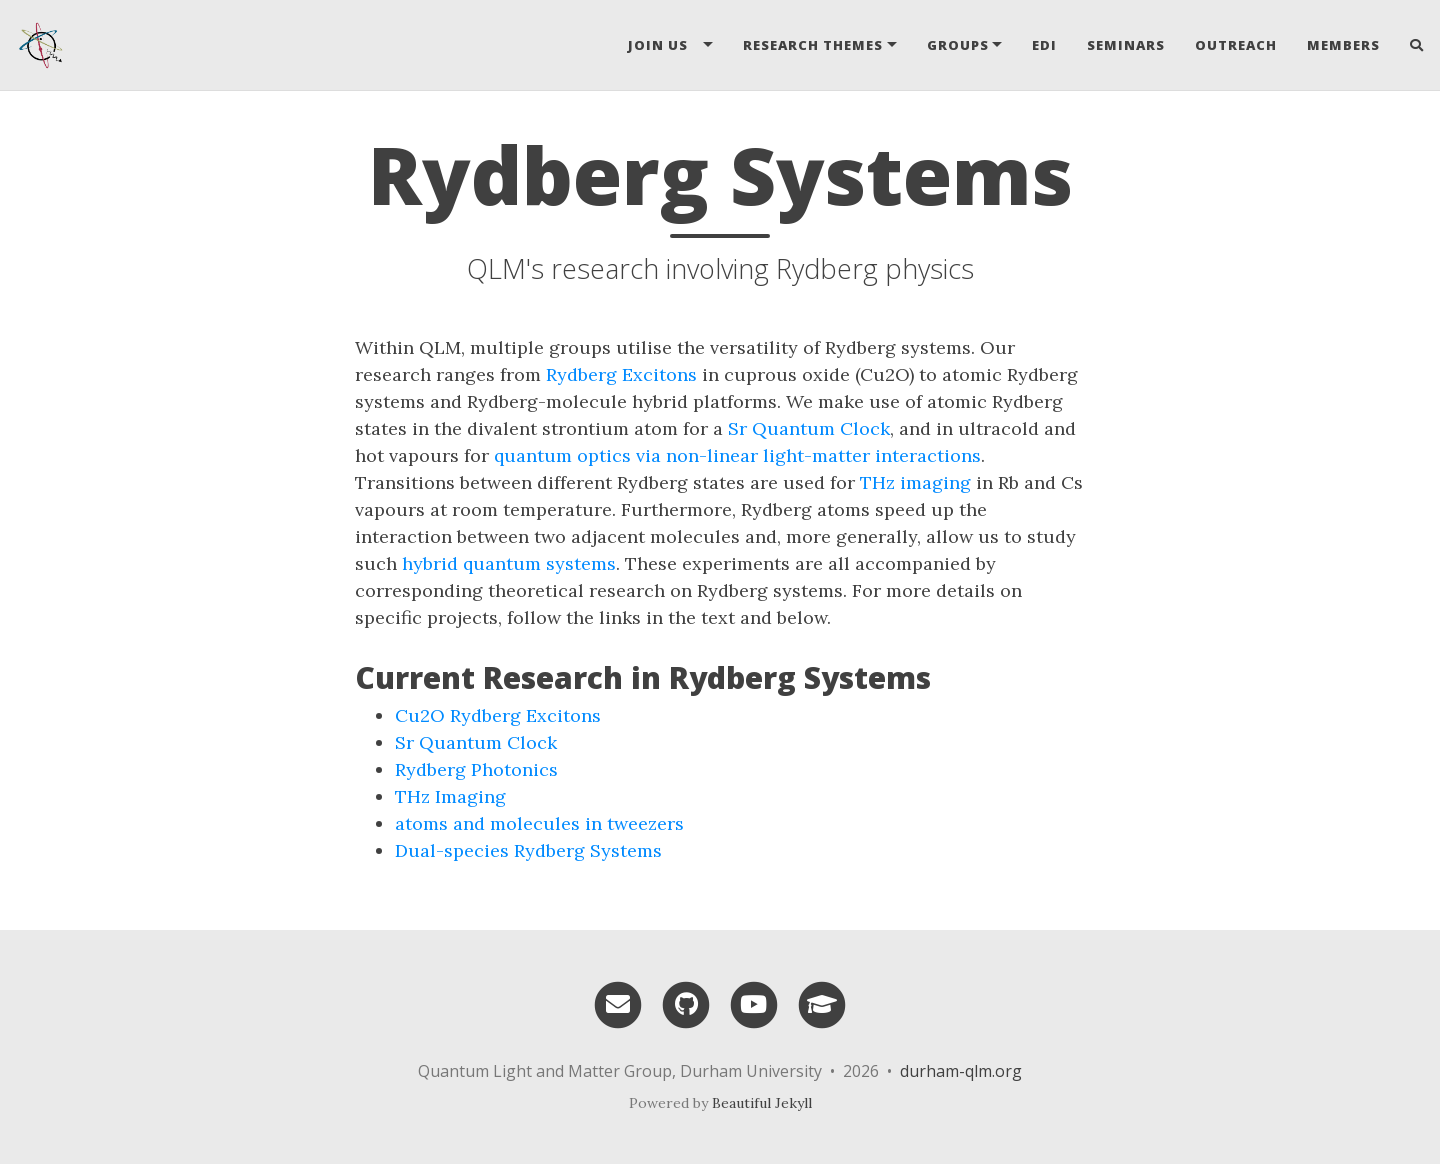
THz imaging (915, 482)
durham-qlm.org (961, 1071)
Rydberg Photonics (476, 769)
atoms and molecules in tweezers (539, 823)
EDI (1044, 45)
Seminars (1126, 45)
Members (1343, 45)
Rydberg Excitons (621, 374)
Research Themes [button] (813, 45)
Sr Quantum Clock (809, 428)
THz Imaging (450, 796)
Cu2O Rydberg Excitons (498, 715)
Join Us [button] (664, 45)
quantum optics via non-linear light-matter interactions (737, 455)
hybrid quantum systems (509, 563)
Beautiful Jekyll (762, 1103)
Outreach (1236, 45)
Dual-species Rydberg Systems (528, 850)
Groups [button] (958, 45)
